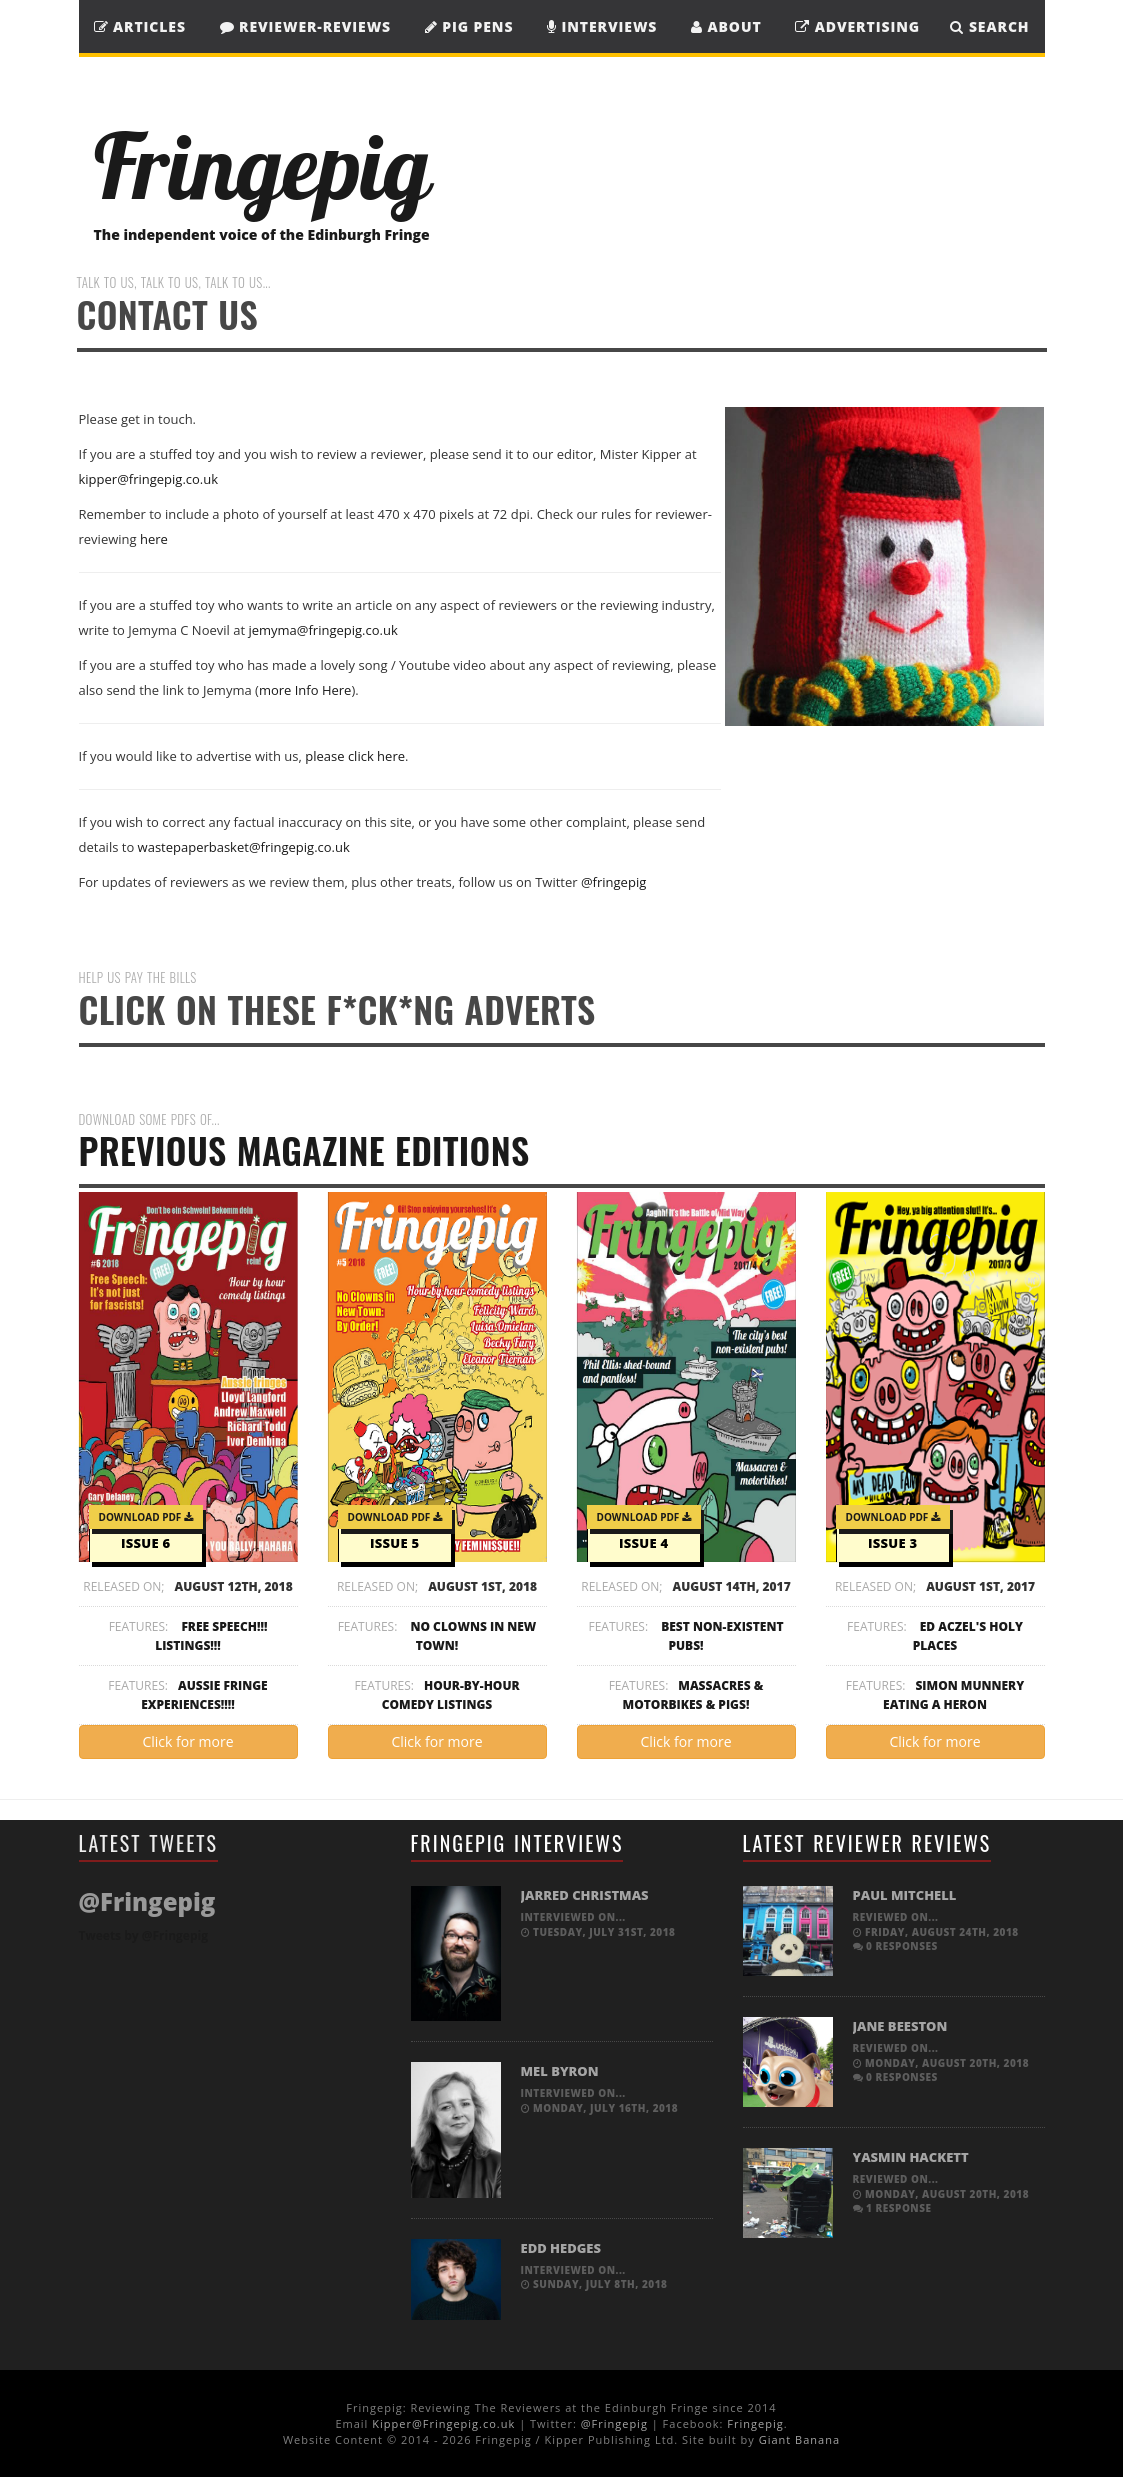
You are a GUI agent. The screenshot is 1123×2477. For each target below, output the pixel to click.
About (726, 26)
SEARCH (989, 26)
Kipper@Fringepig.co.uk (443, 2423)
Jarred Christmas (585, 1895)
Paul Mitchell (905, 1895)
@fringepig (613, 882)
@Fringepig (614, 2423)
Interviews (602, 26)
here (154, 539)
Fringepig (755, 2423)
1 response (892, 2208)
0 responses (895, 1946)
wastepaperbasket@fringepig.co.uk (244, 847)
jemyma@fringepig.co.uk (322, 630)
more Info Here (305, 690)
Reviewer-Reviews (306, 26)
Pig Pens (469, 26)
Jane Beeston (900, 2026)
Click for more (187, 1741)
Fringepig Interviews (517, 1843)
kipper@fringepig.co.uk (149, 479)
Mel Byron (560, 2071)
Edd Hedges (561, 2248)
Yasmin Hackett (911, 2157)
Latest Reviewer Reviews (867, 1843)
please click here (355, 756)
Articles (140, 26)
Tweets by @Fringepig (143, 1935)
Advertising (857, 26)
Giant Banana (799, 2439)
